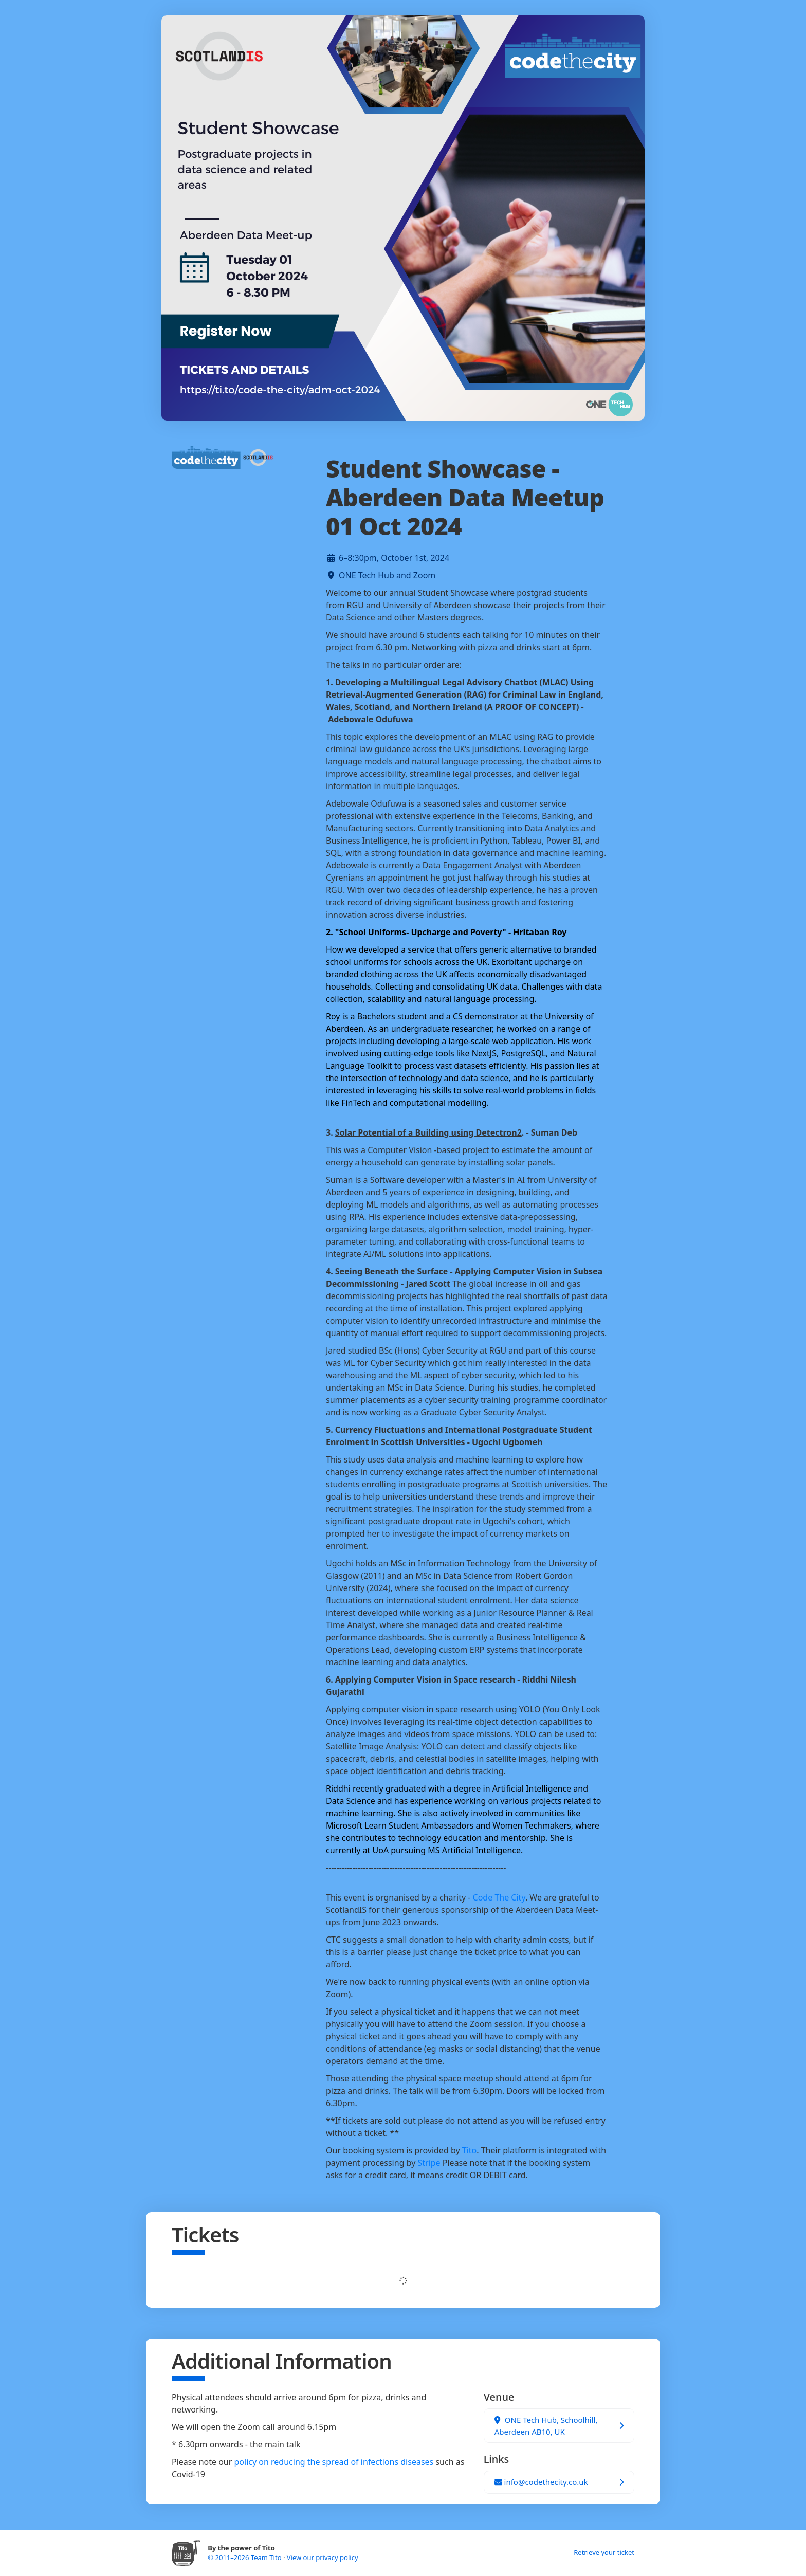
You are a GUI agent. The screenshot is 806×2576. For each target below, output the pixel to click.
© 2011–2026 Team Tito (245, 2557)
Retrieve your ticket (604, 2552)
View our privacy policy (322, 2557)
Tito (469, 2150)
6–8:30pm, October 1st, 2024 (394, 557)
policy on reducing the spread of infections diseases (334, 2462)
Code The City (499, 1897)
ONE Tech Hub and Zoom (387, 575)
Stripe (428, 2162)
